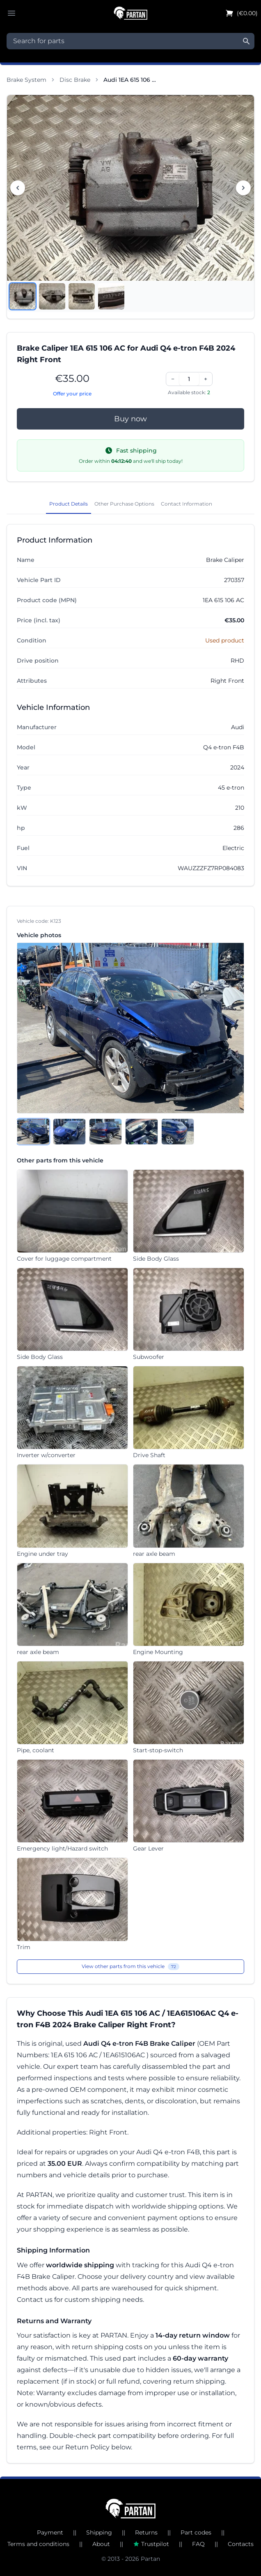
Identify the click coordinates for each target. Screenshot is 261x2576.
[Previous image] (17, 187)
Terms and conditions (38, 2544)
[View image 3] (82, 296)
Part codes (196, 2532)
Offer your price (72, 393)
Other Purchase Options (124, 504)
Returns (146, 2532)
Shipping (99, 2532)
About (101, 2544)
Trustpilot (151, 2544)
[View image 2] (52, 296)
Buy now (130, 418)
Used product (224, 640)
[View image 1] (22, 296)
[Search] (246, 41)
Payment (50, 2532)
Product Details (68, 504)
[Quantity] (189, 379)
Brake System (26, 79)
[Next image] (243, 187)
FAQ (198, 2544)
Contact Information (186, 504)
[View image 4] (111, 296)
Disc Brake (75, 79)
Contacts (241, 2544)
